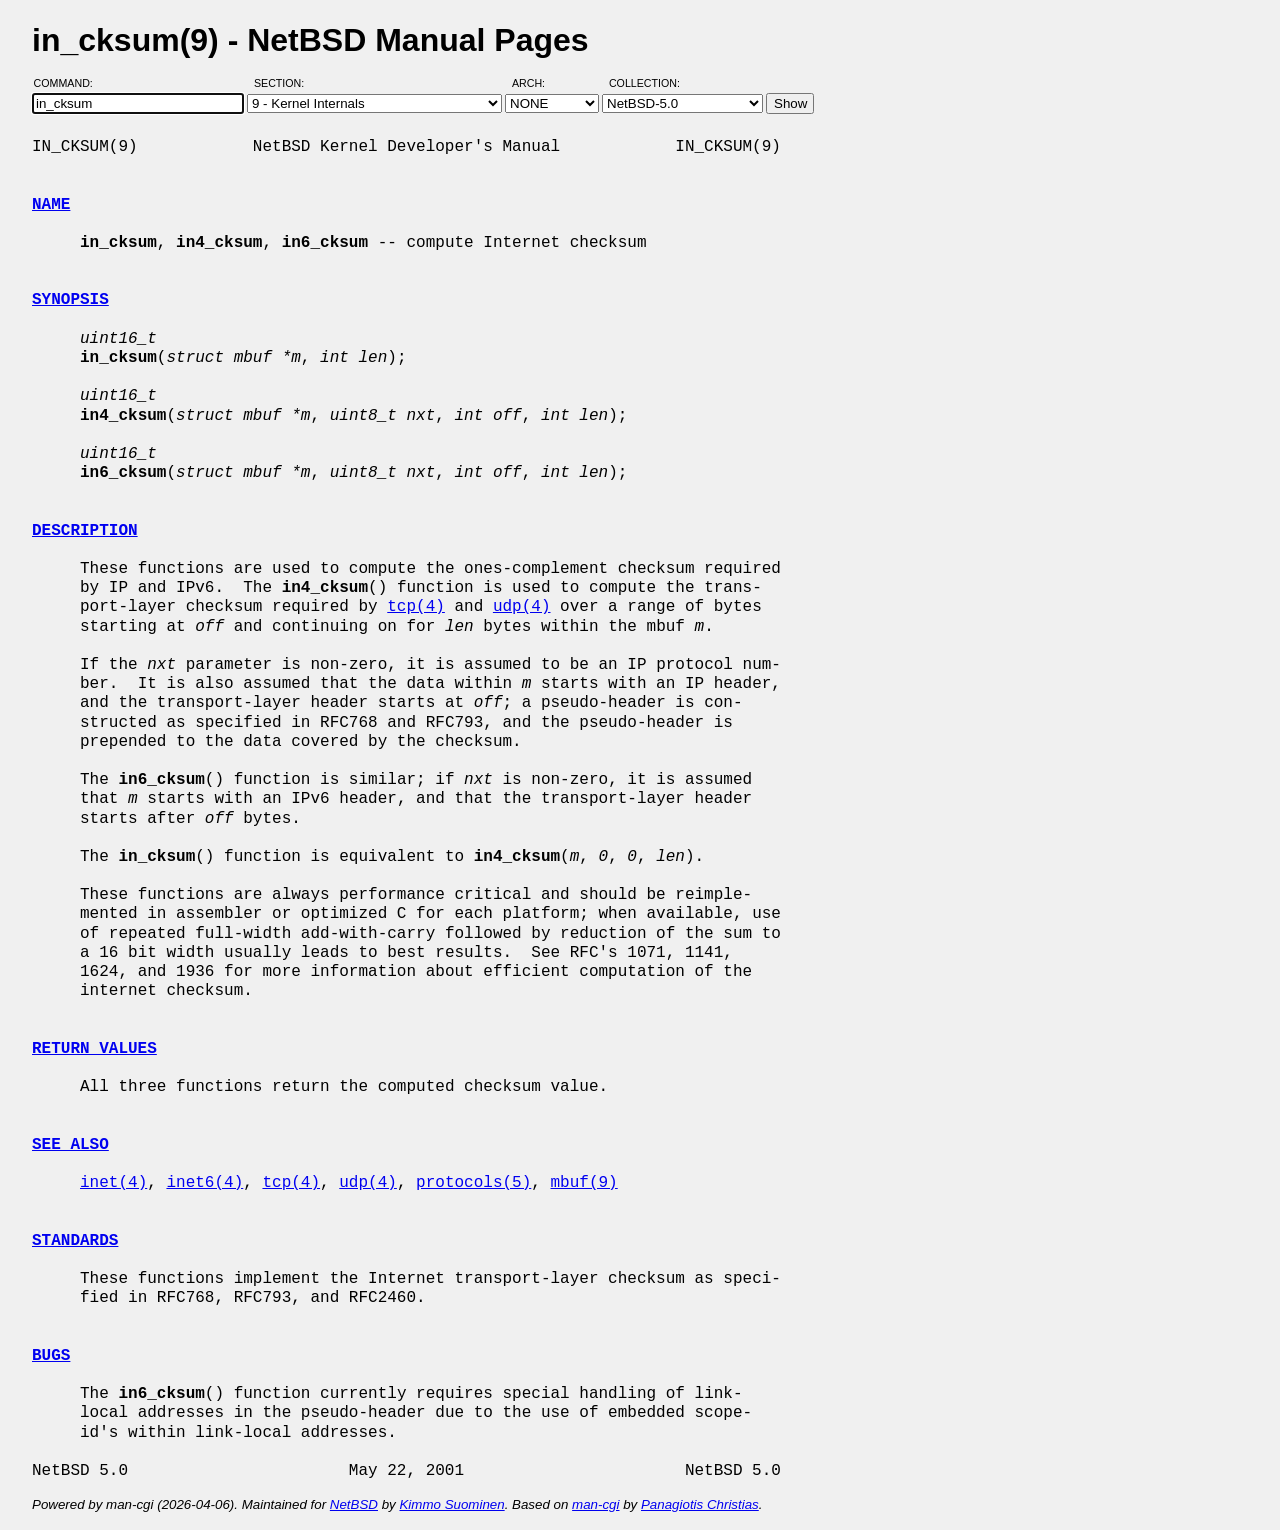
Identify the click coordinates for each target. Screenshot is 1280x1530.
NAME (51, 205)
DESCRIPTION (85, 531)
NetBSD (354, 1504)
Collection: (644, 83)
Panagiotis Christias (700, 1504)
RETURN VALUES (94, 1049)
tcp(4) (416, 607)
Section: (283, 83)
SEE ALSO (70, 1145)
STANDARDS (75, 1241)
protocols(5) (473, 1183)
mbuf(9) (583, 1183)
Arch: (537, 83)
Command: (69, 83)
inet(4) (113, 1183)
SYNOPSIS (70, 300)
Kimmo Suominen (451, 1504)
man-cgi (595, 1504)
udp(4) (522, 607)
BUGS (51, 1356)
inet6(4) (204, 1183)
